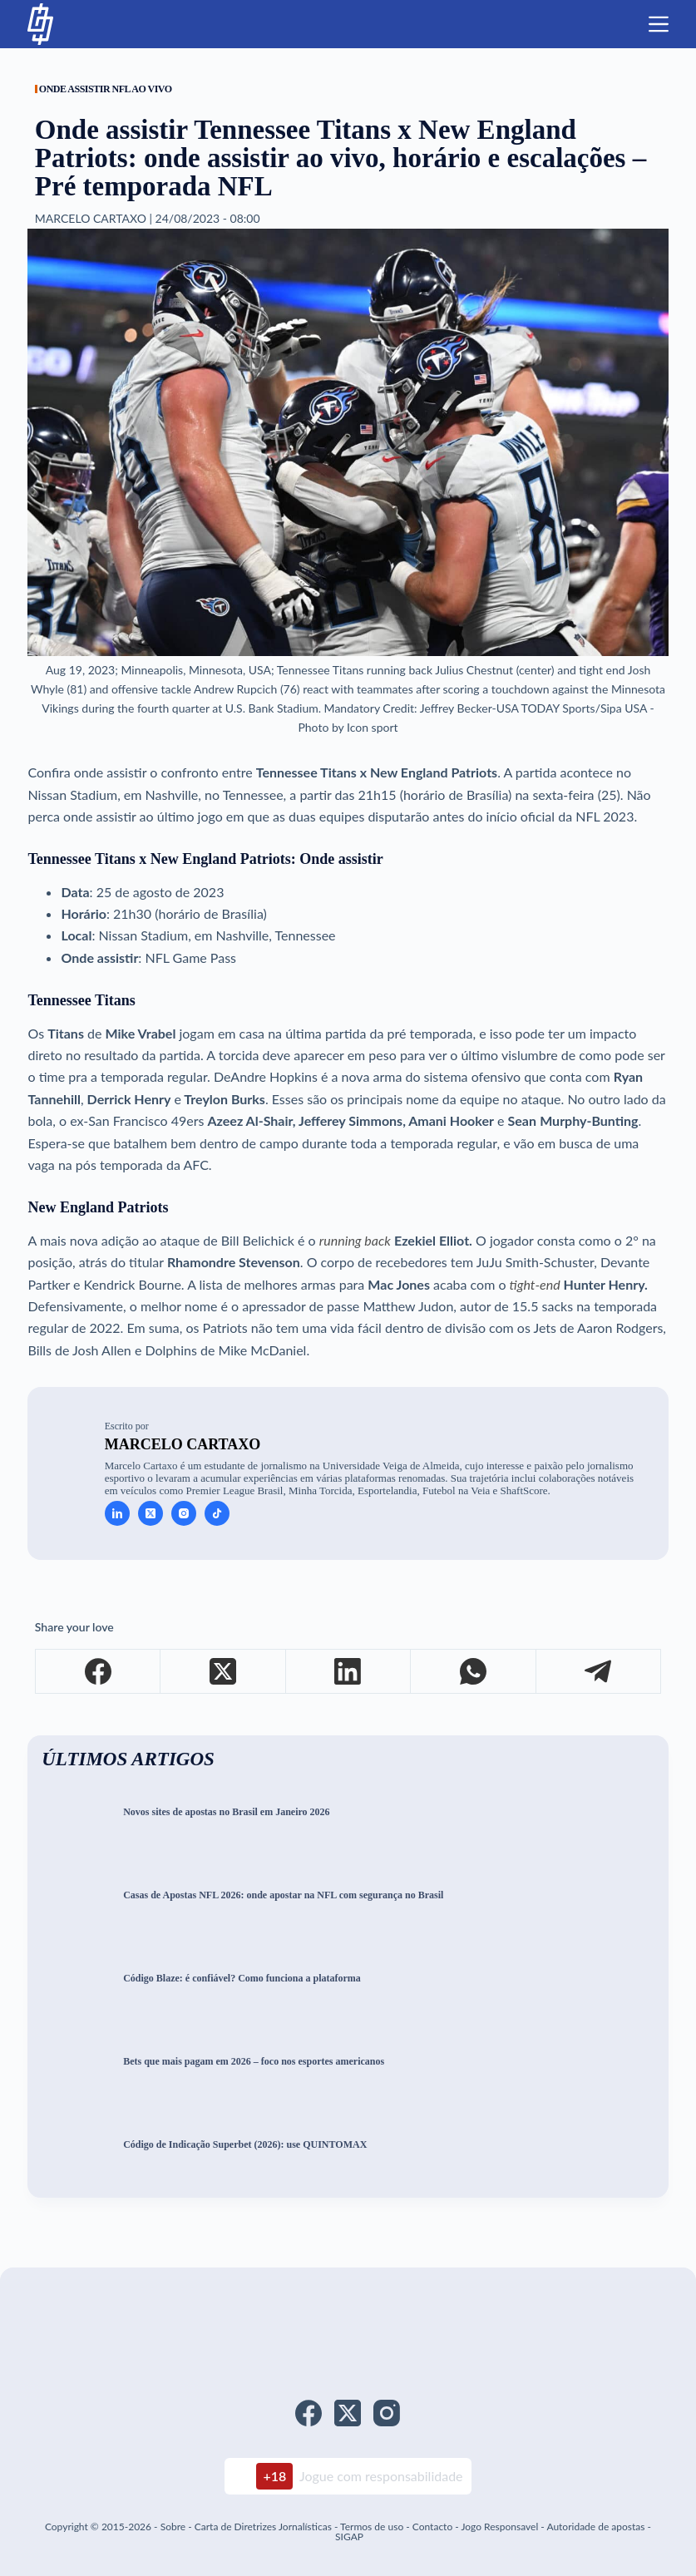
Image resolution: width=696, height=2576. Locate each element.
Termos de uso (371, 2526)
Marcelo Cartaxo (183, 1444)
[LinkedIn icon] (117, 1513)
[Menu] (659, 24)
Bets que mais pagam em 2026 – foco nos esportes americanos (253, 2061)
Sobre (172, 2526)
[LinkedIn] (348, 1672)
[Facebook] (98, 1672)
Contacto (432, 2526)
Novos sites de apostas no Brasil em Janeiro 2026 (226, 1812)
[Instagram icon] (183, 1513)
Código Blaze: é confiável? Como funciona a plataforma (242, 1978)
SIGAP (349, 2536)
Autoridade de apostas (595, 2526)
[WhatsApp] (473, 1672)
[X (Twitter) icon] (150, 1513)
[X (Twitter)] (222, 1672)
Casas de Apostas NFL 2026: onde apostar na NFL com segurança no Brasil (283, 1895)
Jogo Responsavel (501, 2526)
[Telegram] (598, 1672)
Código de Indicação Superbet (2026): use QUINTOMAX (245, 2144)
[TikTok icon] (217, 1513)
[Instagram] (386, 2413)
